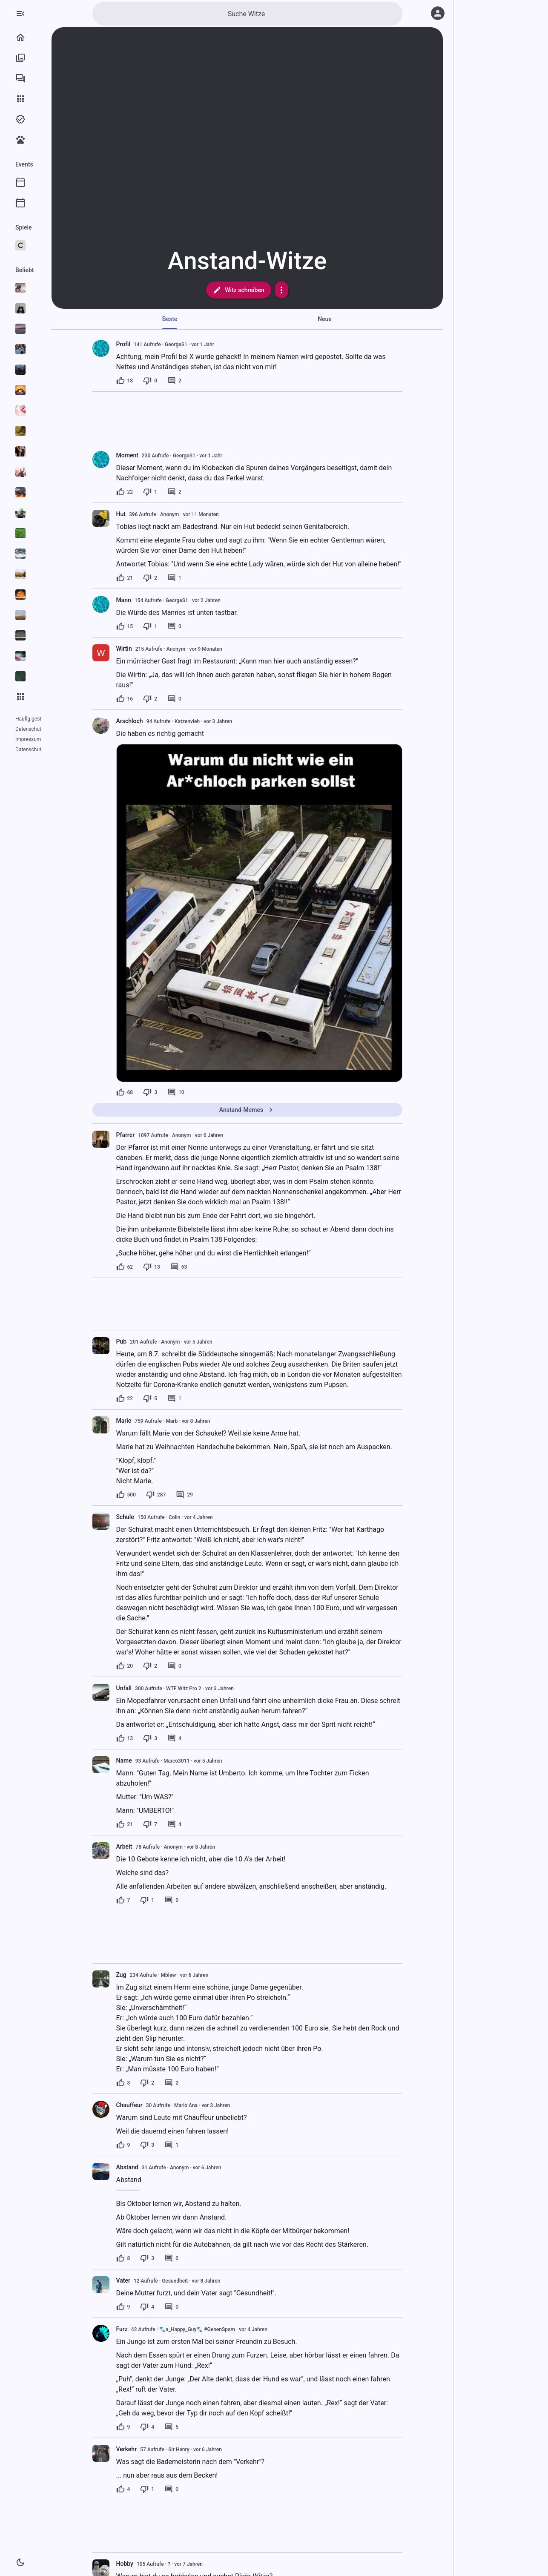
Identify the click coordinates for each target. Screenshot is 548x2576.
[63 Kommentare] (213, 1267)
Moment (161, 455)
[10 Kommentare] (210, 1092)
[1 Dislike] (184, 492)
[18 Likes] (158, 381)
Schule (159, 1516)
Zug (155, 1974)
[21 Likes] (158, 578)
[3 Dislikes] (184, 1092)
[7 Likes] (157, 1900)
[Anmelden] (437, 13)
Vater (157, 2280)
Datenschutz (29, 729)
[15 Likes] (158, 626)
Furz (156, 2329)
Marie (158, 1420)
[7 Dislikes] (184, 1824)
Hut (155, 514)
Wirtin (158, 648)
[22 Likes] (158, 492)
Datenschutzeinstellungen (44, 739)
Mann (157, 600)
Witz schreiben (272, 290)
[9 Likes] (157, 2145)
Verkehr (160, 2449)
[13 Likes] (158, 1738)
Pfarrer (159, 1134)
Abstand (161, 2167)
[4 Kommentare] (208, 1738)
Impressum (62, 729)
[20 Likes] (158, 1666)
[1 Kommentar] (208, 578)
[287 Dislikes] (190, 1495)
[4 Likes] (157, 2489)
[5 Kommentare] (205, 2427)
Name (158, 1760)
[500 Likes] (160, 1495)
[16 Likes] (158, 699)
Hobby (158, 2563)
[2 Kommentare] (208, 381)
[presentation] (134, 518)
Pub (155, 1341)
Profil (157, 344)
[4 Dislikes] (181, 2307)
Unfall (158, 1688)
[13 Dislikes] (185, 1267)
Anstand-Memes (281, 1110)
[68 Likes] (158, 1092)
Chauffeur (163, 2105)
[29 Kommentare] (218, 1495)
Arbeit (158, 1846)
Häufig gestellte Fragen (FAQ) (48, 719)
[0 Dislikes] (184, 381)
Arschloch (163, 721)
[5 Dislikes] (184, 1398)
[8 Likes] (157, 2083)
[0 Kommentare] (208, 626)
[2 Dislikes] (184, 578)
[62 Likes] (158, 1267)
